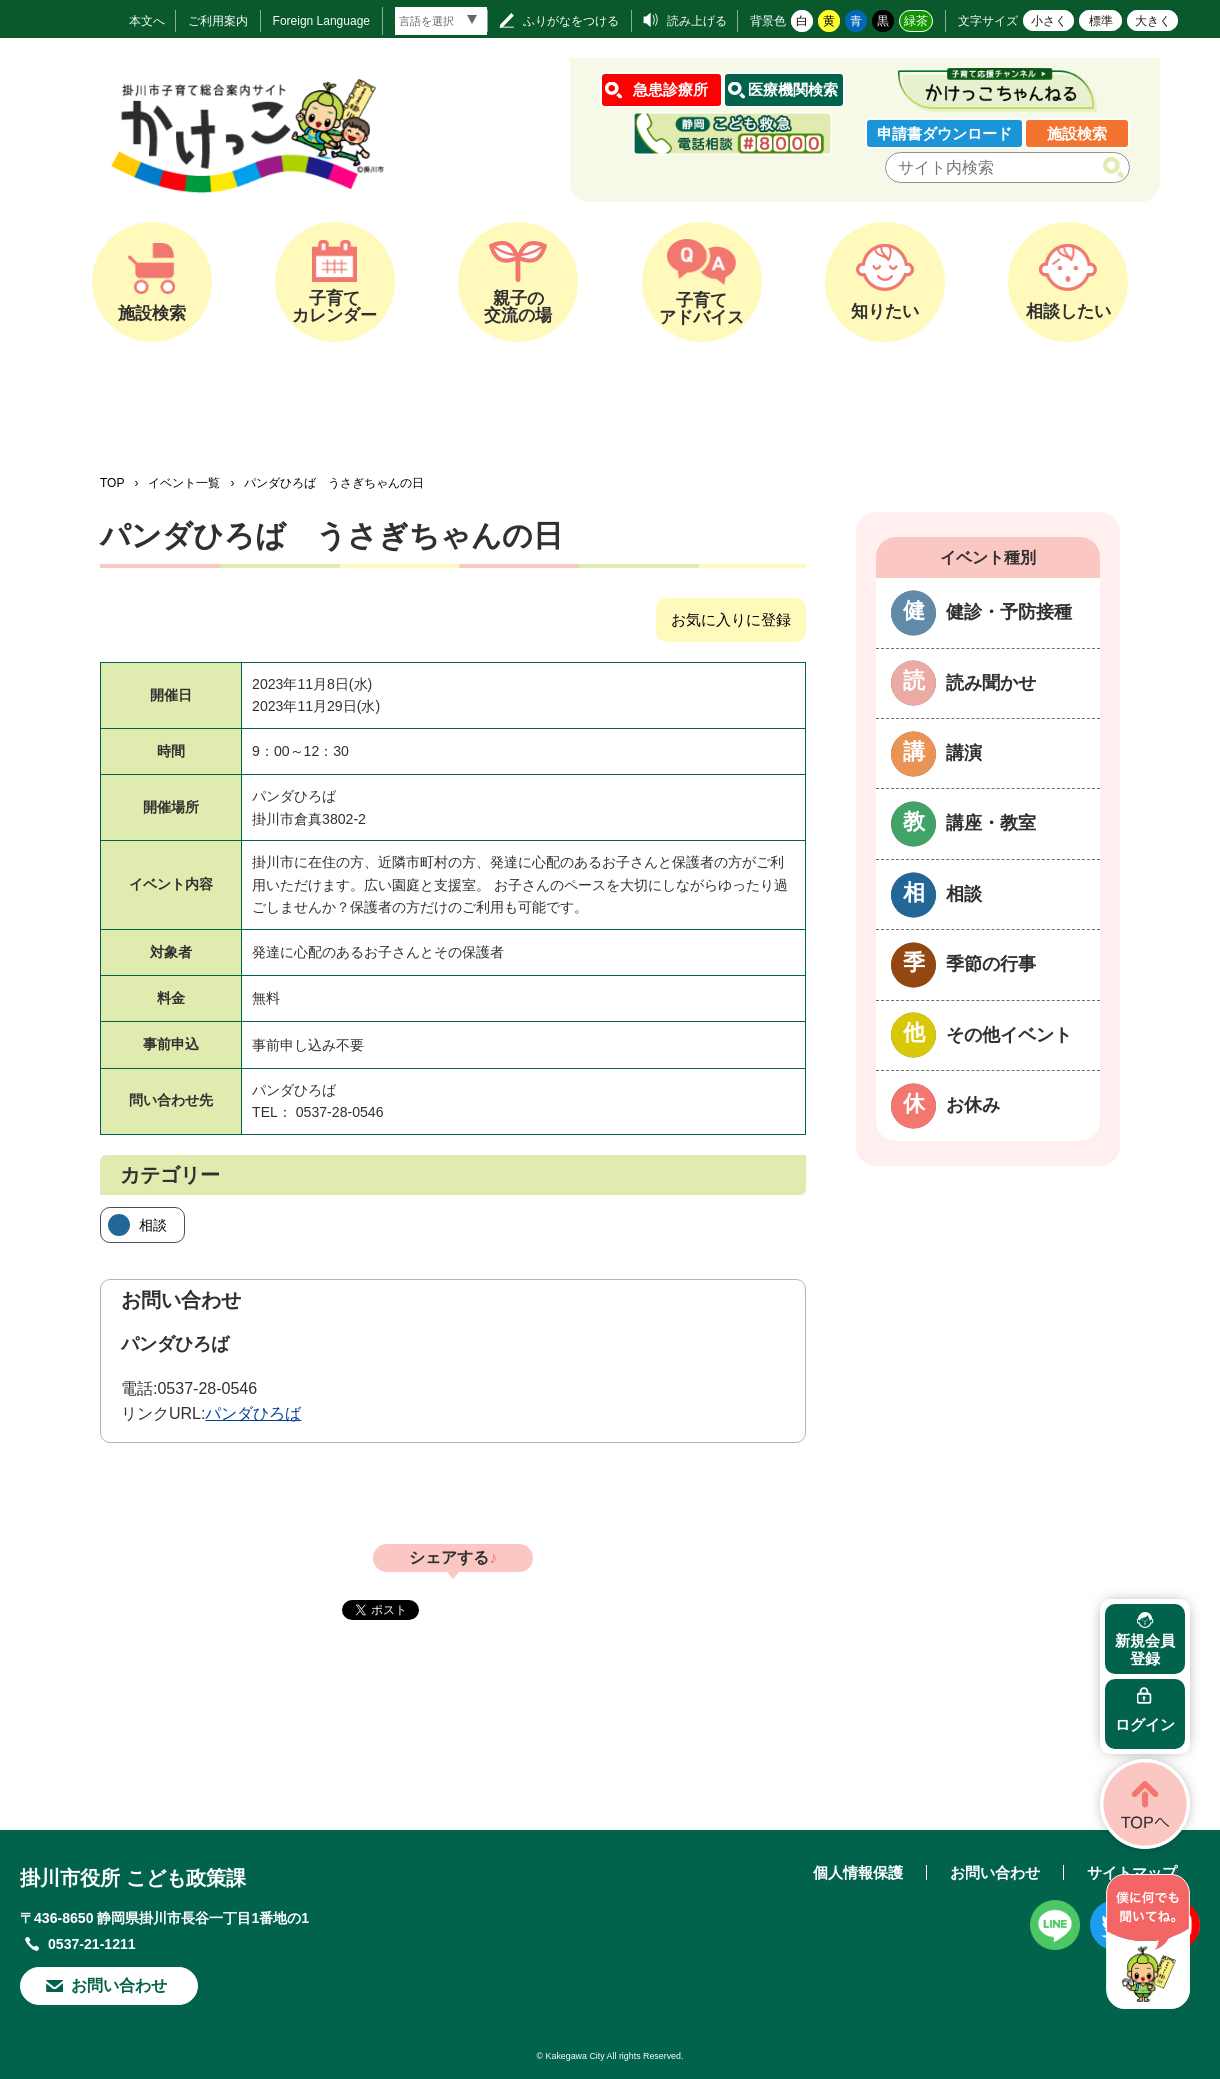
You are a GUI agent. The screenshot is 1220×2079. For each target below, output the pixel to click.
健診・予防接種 (1009, 612)
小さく (1049, 21)
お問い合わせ (119, 1985)
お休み (973, 1105)
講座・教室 (991, 823)
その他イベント (1009, 1035)
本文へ (147, 21)
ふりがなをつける (571, 21)
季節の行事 (991, 964)
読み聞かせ (991, 683)
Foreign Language (321, 21)
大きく (1153, 21)
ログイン (1145, 1724)
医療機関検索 (793, 89)
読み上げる (697, 21)
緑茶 (916, 21)
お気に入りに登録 (731, 619)
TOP (112, 483)
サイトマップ (1132, 1872)
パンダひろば (253, 1413)
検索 (1117, 168)
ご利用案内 (218, 21)
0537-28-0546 (207, 1388)
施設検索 (1077, 133)
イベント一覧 (184, 483)
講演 (964, 753)
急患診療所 (670, 89)
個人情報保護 (858, 1872)
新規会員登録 (1145, 1649)
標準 (1101, 21)
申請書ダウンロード (944, 133)
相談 (153, 1225)
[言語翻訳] (441, 21)
